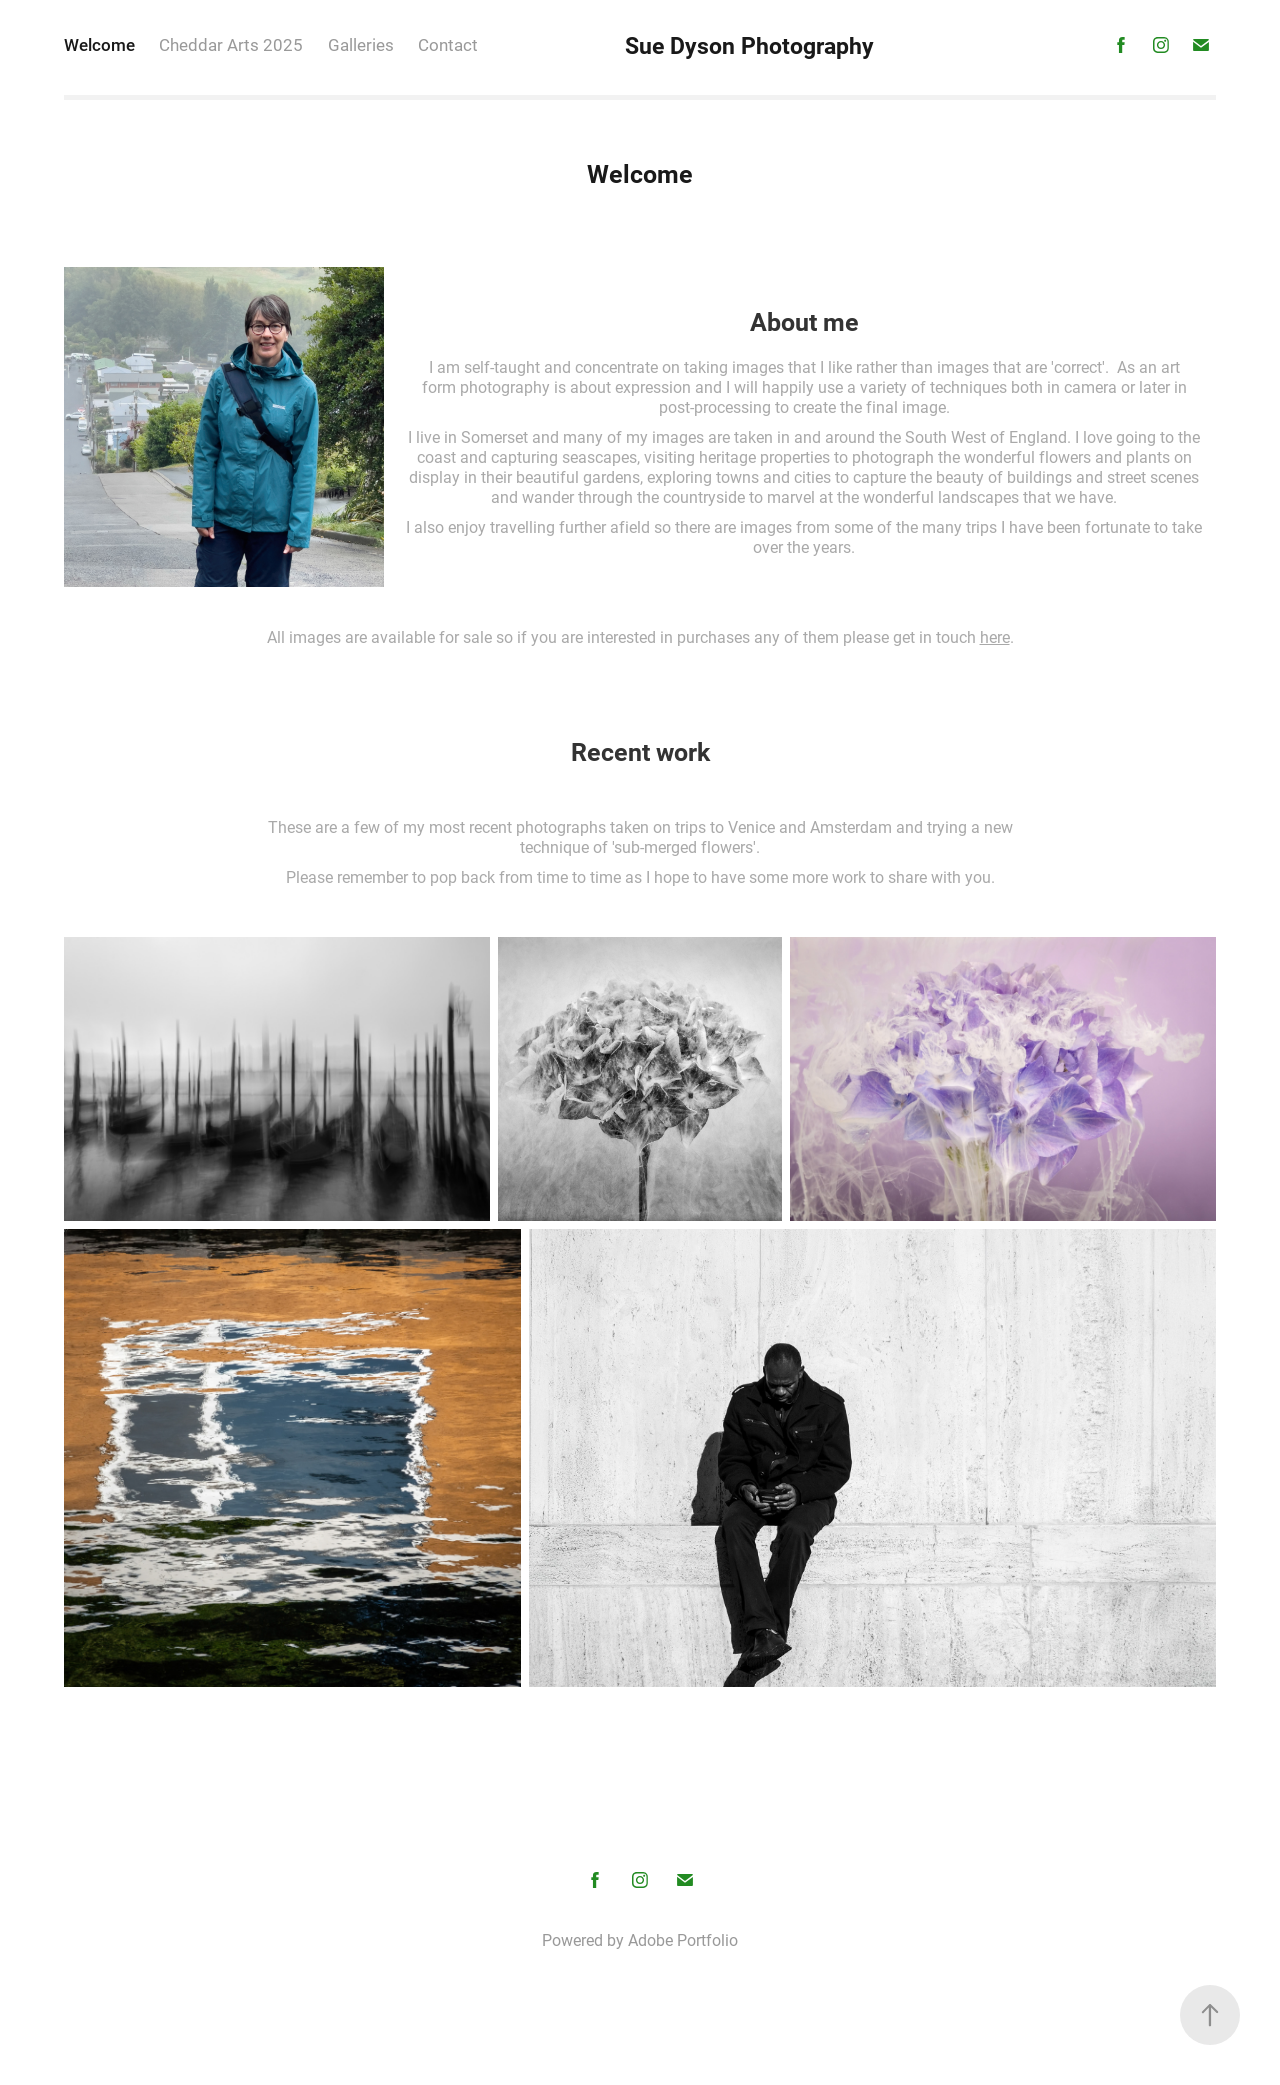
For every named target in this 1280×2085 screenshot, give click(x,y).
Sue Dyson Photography (749, 45)
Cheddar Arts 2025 (231, 44)
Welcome (99, 44)
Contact (448, 44)
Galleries (361, 44)
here (995, 636)
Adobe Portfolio (683, 1939)
